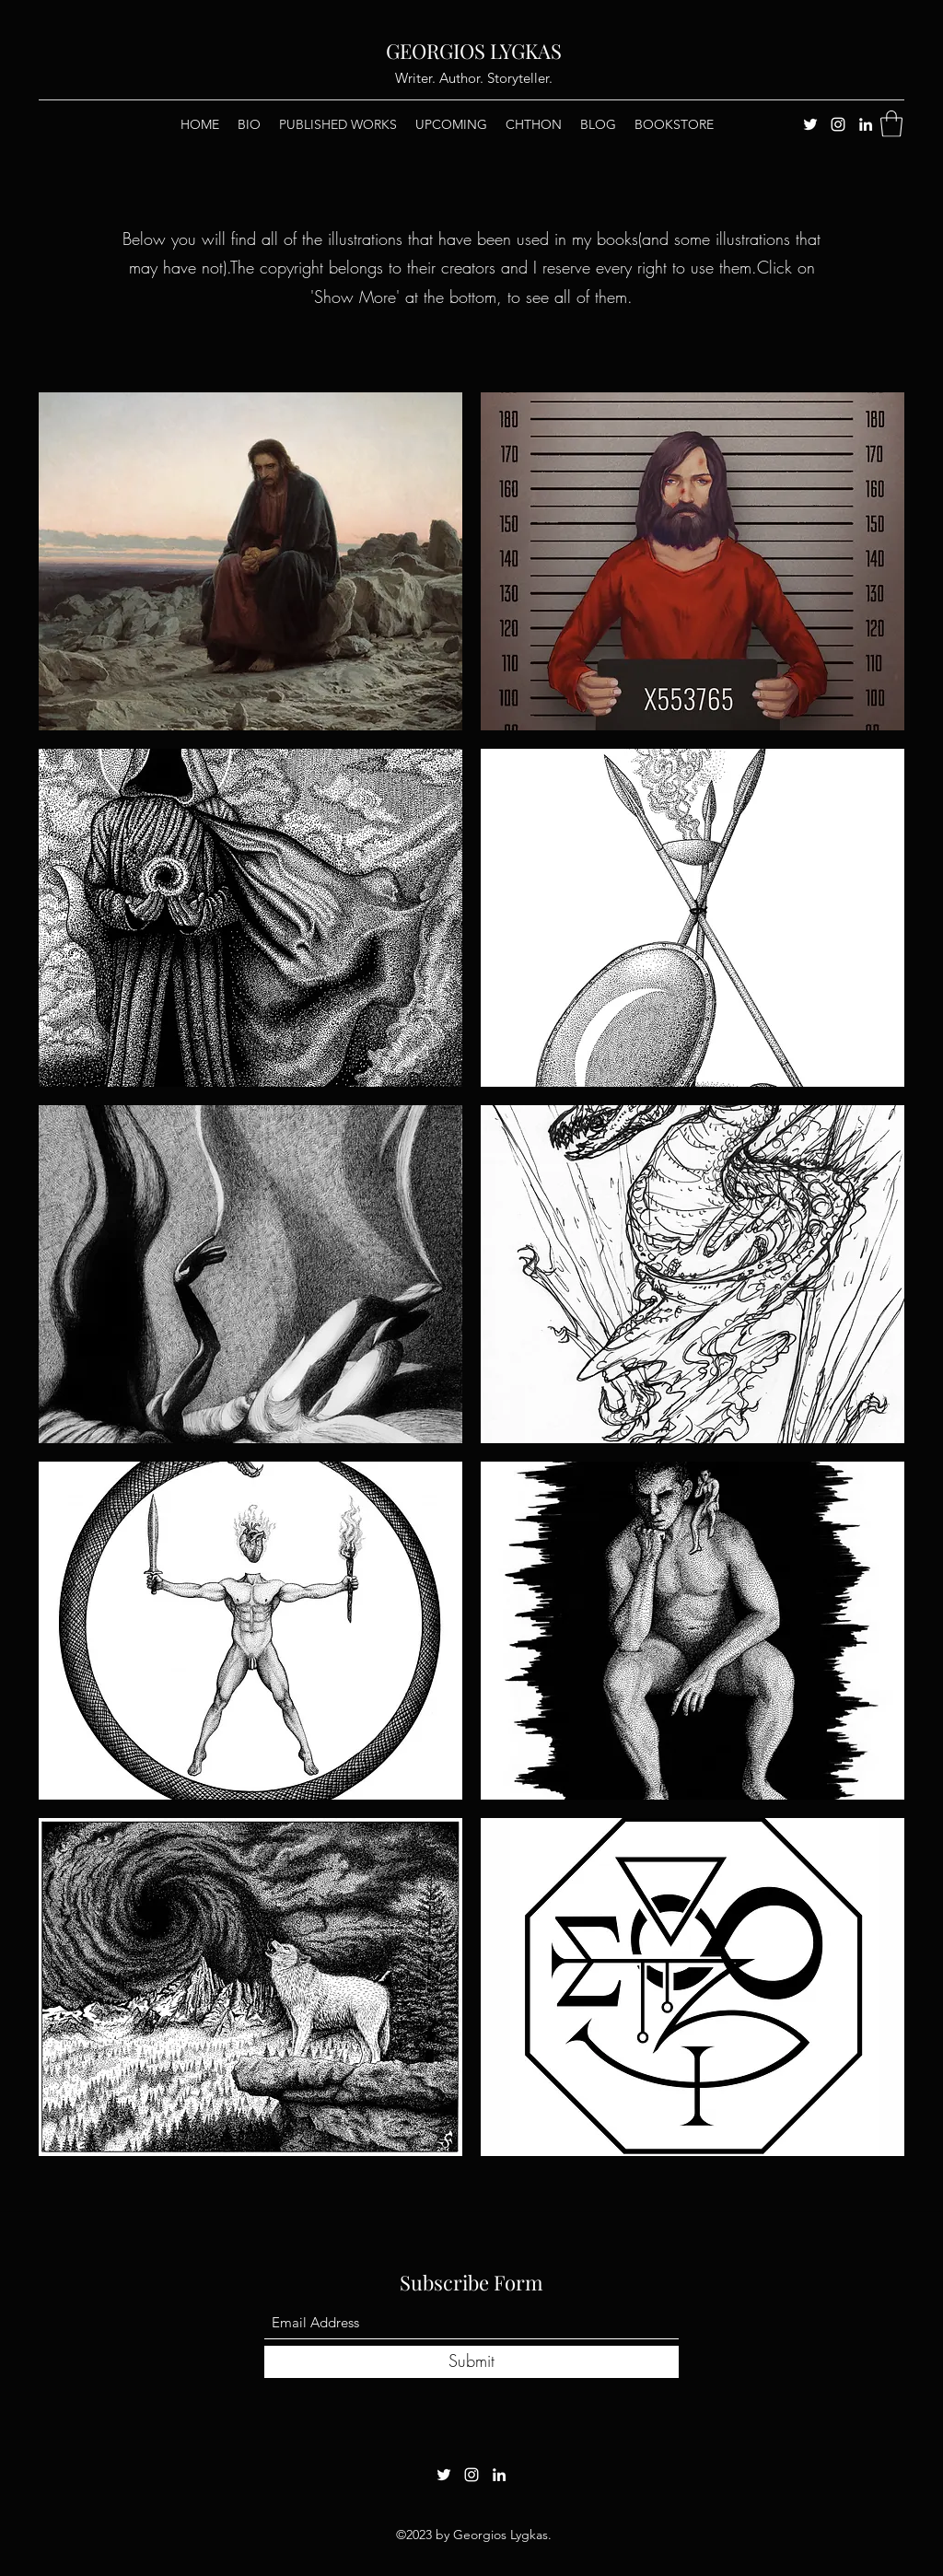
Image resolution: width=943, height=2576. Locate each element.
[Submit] (471, 2362)
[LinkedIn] (865, 124)
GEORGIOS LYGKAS (474, 50)
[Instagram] (838, 124)
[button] (891, 124)
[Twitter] (810, 124)
